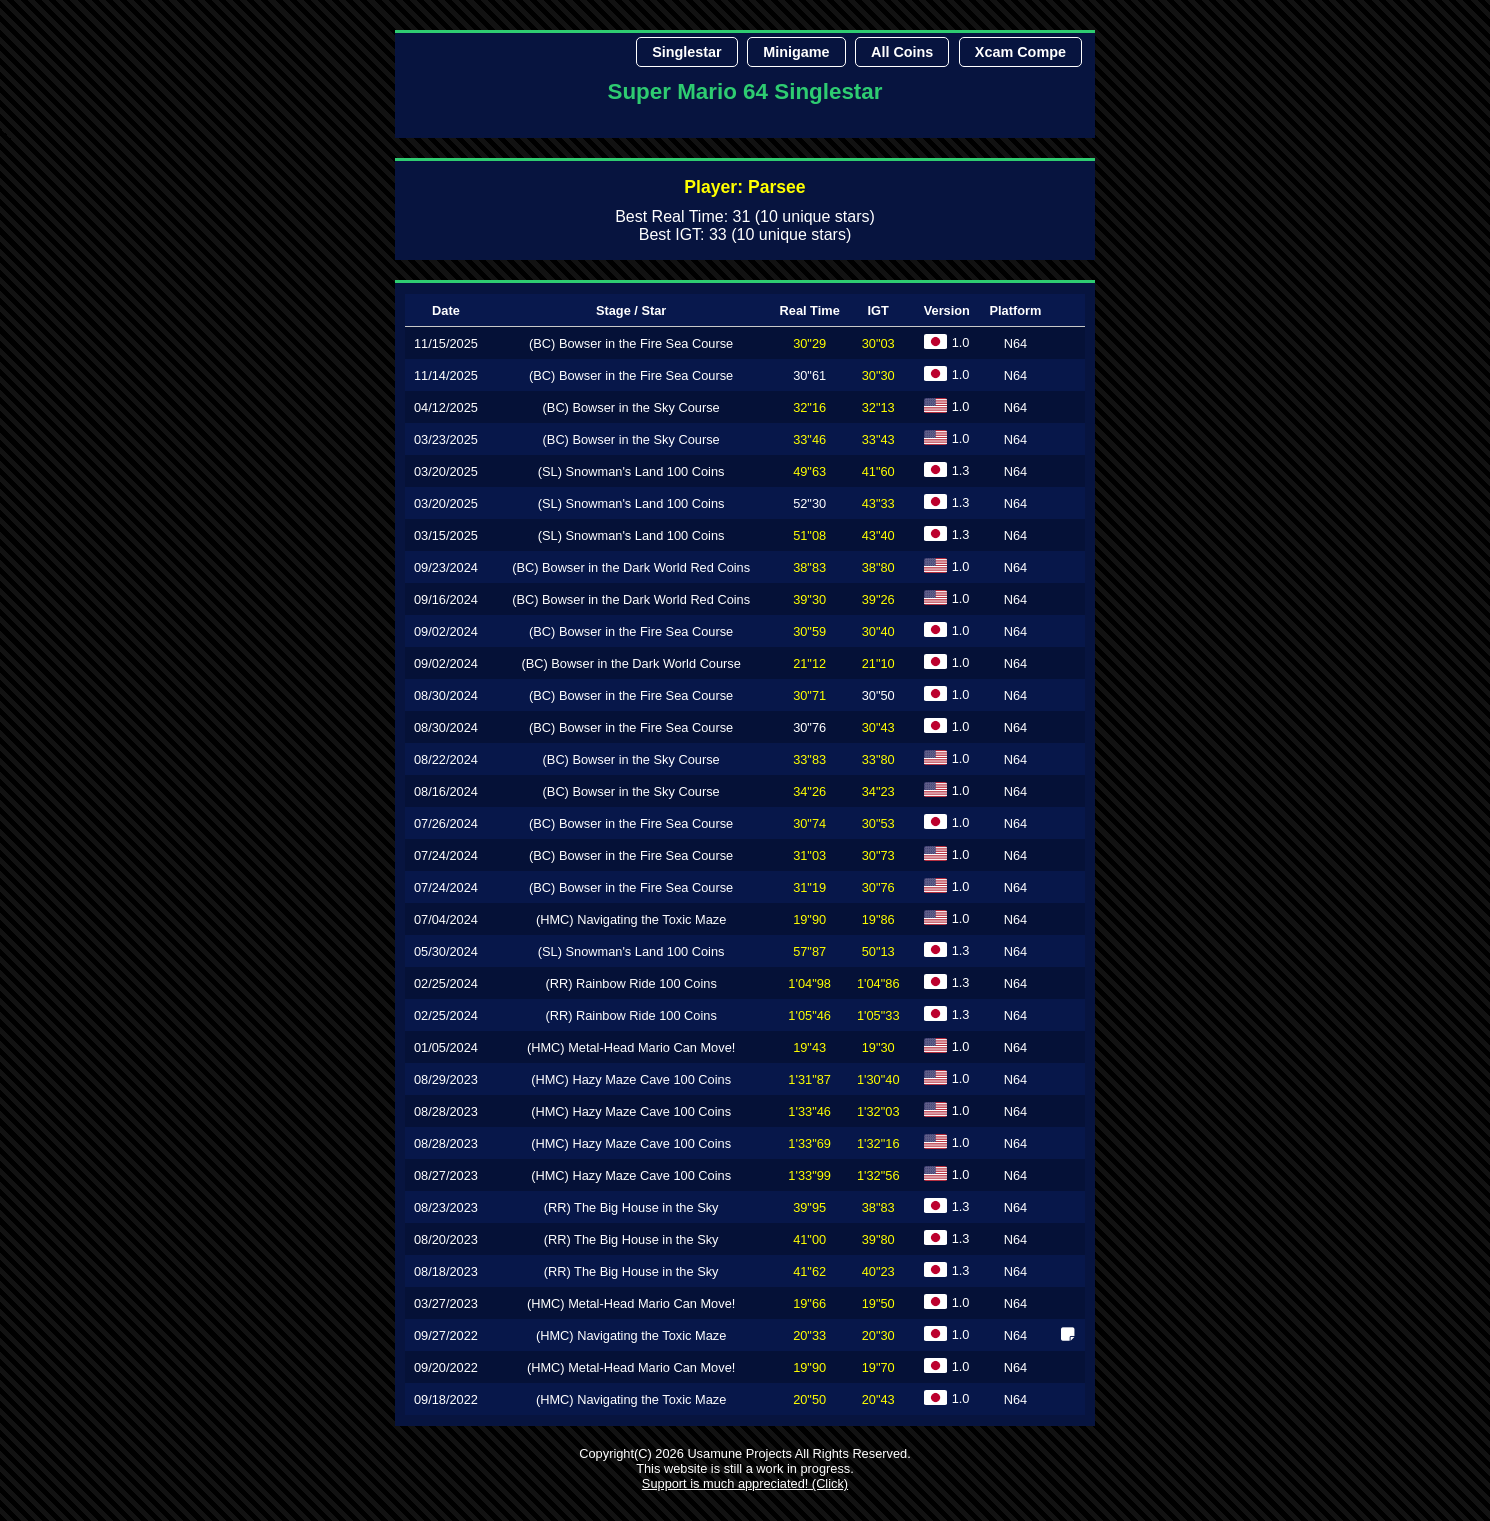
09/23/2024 (446, 567)
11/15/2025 (446, 343)
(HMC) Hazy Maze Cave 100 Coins (631, 1079)
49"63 (809, 471)
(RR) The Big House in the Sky (631, 1207)
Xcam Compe (1020, 52)
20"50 (809, 1399)
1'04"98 (809, 983)
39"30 (809, 599)
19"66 (809, 1303)
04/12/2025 (446, 407)
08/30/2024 (446, 695)
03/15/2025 (446, 535)
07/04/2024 (446, 919)
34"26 (809, 791)
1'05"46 (809, 1015)
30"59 (809, 631)
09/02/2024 (446, 631)
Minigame (796, 52)
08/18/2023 (446, 1271)
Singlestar (687, 52)
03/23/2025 (446, 439)
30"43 (878, 727)
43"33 (878, 503)
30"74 (809, 823)
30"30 (878, 375)
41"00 (809, 1239)
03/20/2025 (446, 471)
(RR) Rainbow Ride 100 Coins (630, 983)
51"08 (809, 535)
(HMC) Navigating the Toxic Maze (631, 919)
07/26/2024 (446, 823)
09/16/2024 (446, 599)
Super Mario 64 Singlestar (745, 91)
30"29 (809, 343)
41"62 (809, 1271)
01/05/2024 (446, 1047)
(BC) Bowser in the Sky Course (631, 407)
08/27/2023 (446, 1175)
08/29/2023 (446, 1079)
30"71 (809, 695)
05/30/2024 (446, 951)
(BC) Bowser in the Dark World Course (631, 663)
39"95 (809, 1207)
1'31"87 (809, 1079)
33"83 (809, 759)
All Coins (902, 52)
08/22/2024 (446, 759)
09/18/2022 (446, 1399)
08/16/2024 (446, 791)
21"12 (809, 663)
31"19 (809, 887)
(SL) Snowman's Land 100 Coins (631, 471)
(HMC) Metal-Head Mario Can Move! (631, 1047)
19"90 (809, 919)
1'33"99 (809, 1175)
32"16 (809, 407)
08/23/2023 (446, 1207)
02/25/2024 (446, 983)
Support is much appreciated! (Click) (745, 1483)
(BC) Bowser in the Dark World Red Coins (631, 567)
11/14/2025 (446, 375)
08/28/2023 (446, 1111)
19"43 (809, 1047)
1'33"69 (809, 1143)
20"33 (809, 1335)
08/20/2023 (446, 1239)
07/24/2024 (446, 855)
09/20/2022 (446, 1367)
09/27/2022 (446, 1335)
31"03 (809, 855)
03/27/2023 (446, 1303)
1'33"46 (809, 1111)
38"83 (809, 567)
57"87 (809, 951)
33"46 (809, 439)
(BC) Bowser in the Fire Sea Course (631, 343)
